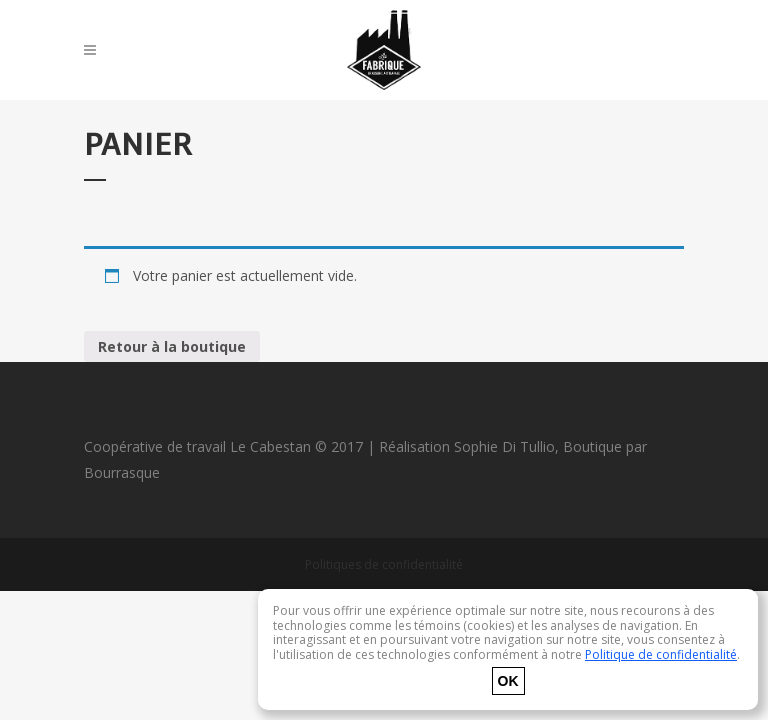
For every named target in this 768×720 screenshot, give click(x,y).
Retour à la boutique (172, 346)
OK (508, 681)
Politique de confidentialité (661, 654)
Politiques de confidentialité (384, 564)
